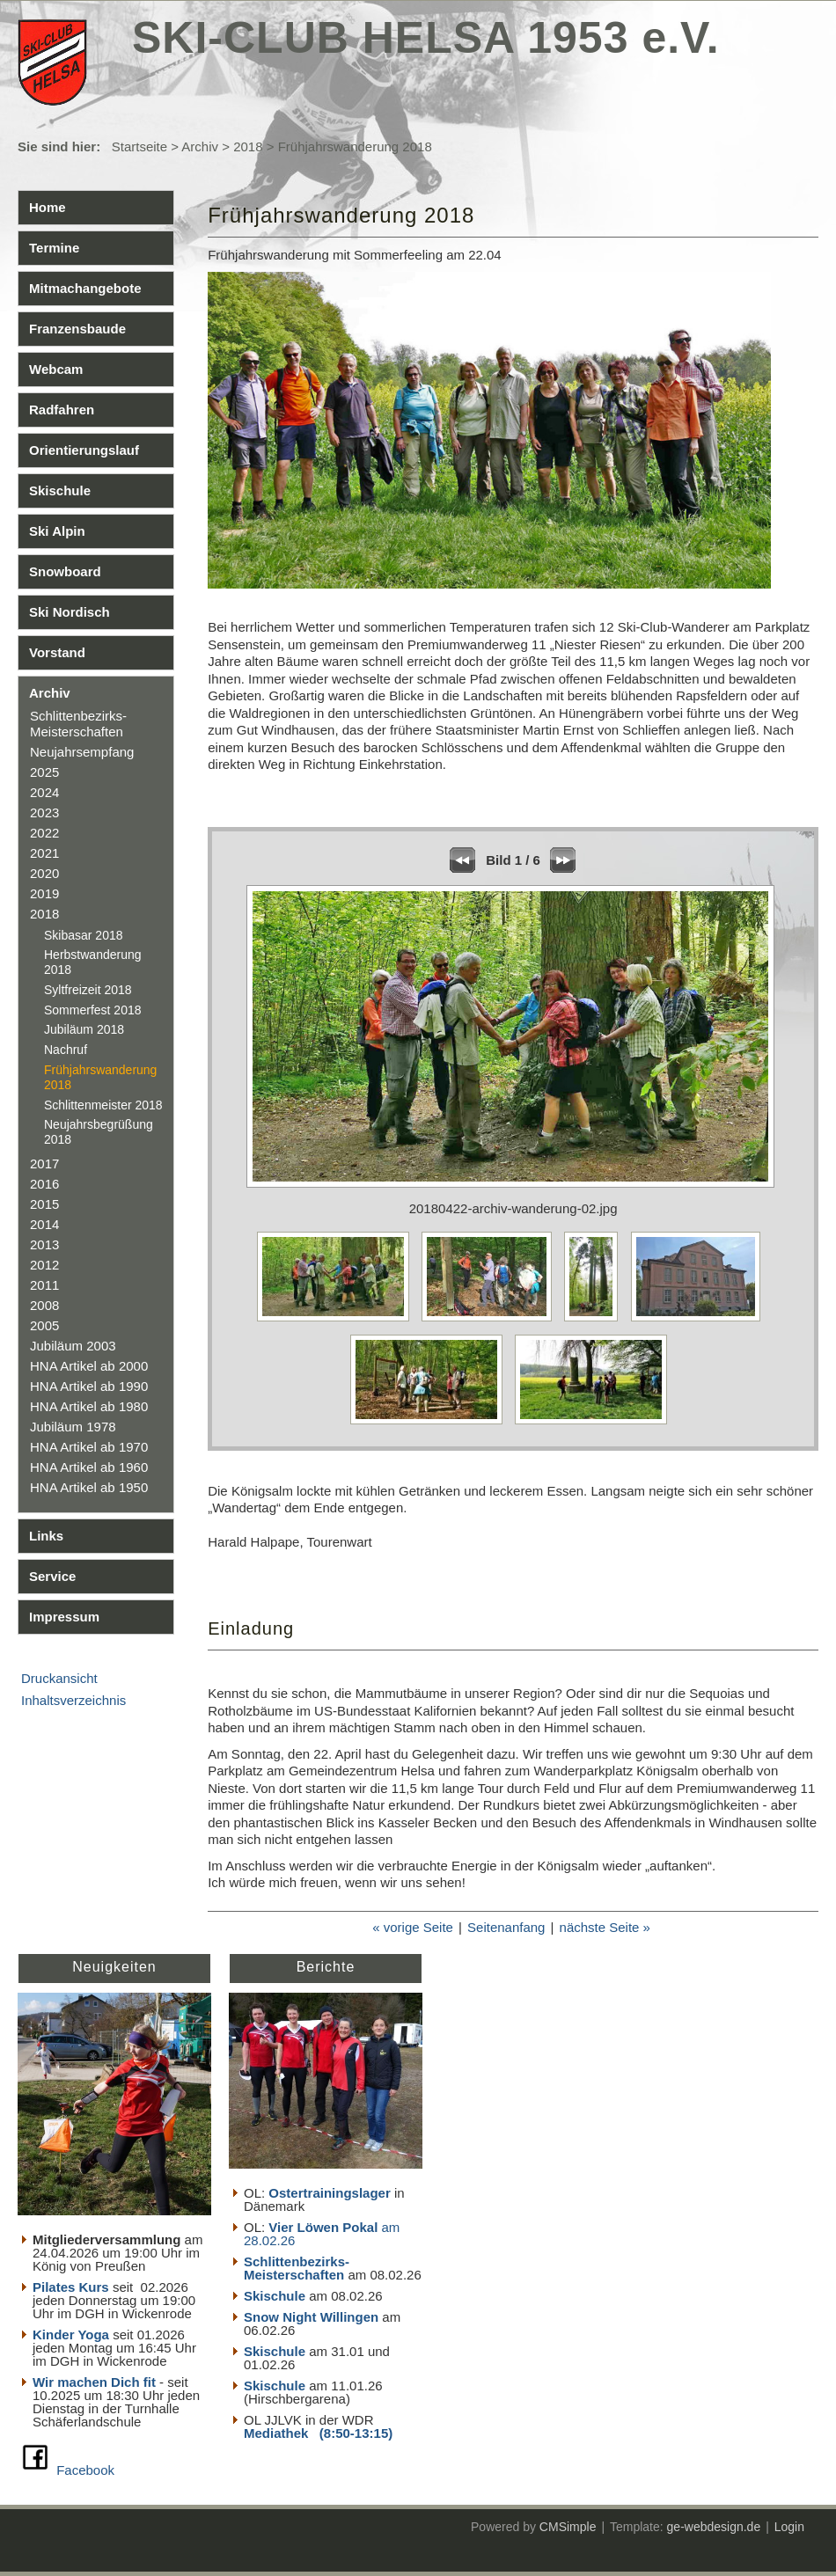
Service (52, 1576)
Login (789, 2527)
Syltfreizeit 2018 (88, 990)
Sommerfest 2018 (93, 1010)
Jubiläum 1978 (73, 1426)
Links (46, 1535)
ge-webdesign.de (714, 2527)
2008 (44, 1305)
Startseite (139, 146)
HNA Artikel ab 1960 (89, 1467)
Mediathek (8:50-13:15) (318, 2433)
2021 (44, 852)
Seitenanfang (506, 1927)
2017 (44, 1163)
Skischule (60, 490)
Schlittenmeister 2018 (103, 1105)
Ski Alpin (57, 530)
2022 (44, 832)
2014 (44, 1224)
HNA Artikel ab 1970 (89, 1446)
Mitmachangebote (85, 288)
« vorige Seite (412, 1927)
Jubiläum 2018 (84, 1029)
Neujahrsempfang (82, 751)
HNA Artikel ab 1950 (89, 1487)
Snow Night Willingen (311, 2316)
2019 (44, 893)
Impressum (64, 1616)
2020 (44, 873)
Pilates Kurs (71, 2287)
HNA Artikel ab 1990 (89, 1386)
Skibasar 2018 (83, 935)
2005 (44, 1325)
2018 (247, 146)
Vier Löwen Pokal (323, 2227)
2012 (44, 1264)
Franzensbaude (77, 328)
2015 (44, 1204)
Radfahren (61, 409)
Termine (54, 247)
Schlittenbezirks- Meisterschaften (78, 723)
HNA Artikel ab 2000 (89, 1365)
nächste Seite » (605, 1927)
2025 (44, 772)
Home (47, 207)
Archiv (199, 146)
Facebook (85, 2470)
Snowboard (65, 571)
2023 (44, 812)
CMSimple (568, 2527)
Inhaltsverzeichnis (73, 1700)
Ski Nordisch (69, 611)
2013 (44, 1244)
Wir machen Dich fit (94, 2382)
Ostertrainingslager (329, 2192)
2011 (44, 1284)
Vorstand (57, 652)
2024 (44, 792)
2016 (44, 1183)
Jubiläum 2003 (73, 1345)
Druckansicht (59, 1678)
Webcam (56, 369)
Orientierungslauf (84, 450)
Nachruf (65, 1050)
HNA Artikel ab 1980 (89, 1406)
